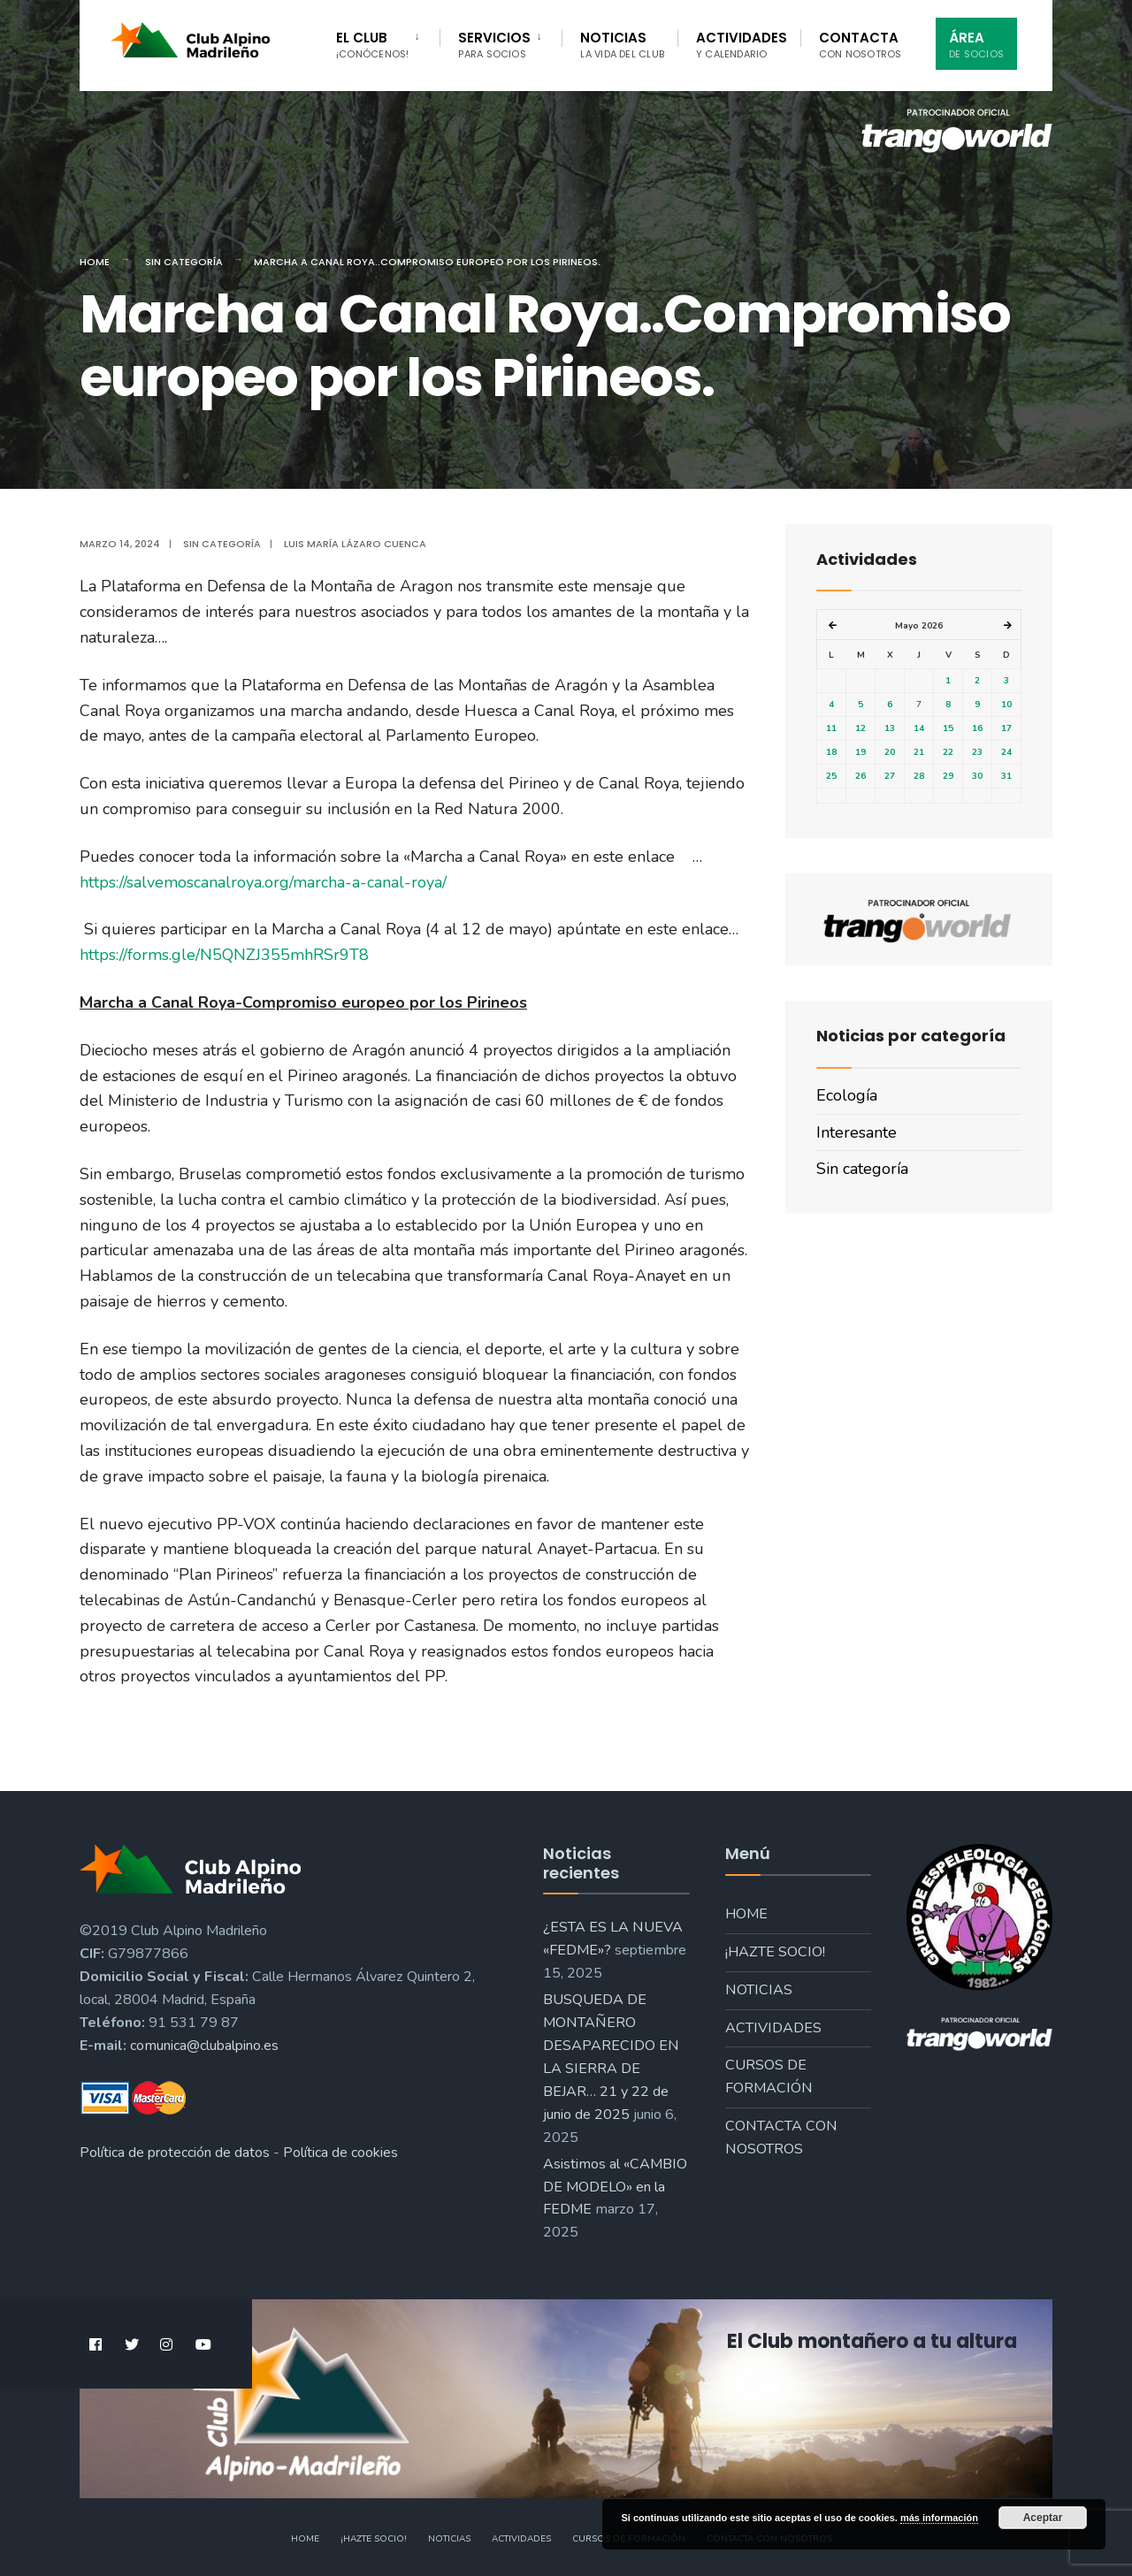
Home (95, 262)
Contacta (860, 44)
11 (831, 728)
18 (831, 752)
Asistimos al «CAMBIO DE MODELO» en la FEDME (615, 2187)
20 (889, 752)
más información (939, 2517)
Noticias (622, 44)
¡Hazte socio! (775, 1952)
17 (1006, 728)
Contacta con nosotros (781, 2137)
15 (948, 728)
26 (860, 776)
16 (977, 728)
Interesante (856, 1132)
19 (860, 752)
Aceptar (1043, 2517)
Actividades (741, 44)
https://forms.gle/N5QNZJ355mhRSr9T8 (224, 954)
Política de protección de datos (175, 2152)
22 (948, 752)
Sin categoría (184, 262)
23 (977, 752)
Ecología (846, 1095)
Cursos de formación (769, 2076)
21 (919, 752)
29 (948, 776)
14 (919, 728)
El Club (372, 44)
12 (860, 728)
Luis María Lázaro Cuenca (355, 544)
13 (889, 728)
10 (1006, 704)
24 (1006, 752)
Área (976, 44)
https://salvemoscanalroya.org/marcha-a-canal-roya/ (263, 882)
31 (1006, 776)
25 (831, 776)
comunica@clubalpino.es (204, 2045)
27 (889, 776)
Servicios (494, 44)
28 (919, 776)
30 (977, 776)
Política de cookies (340, 2152)
